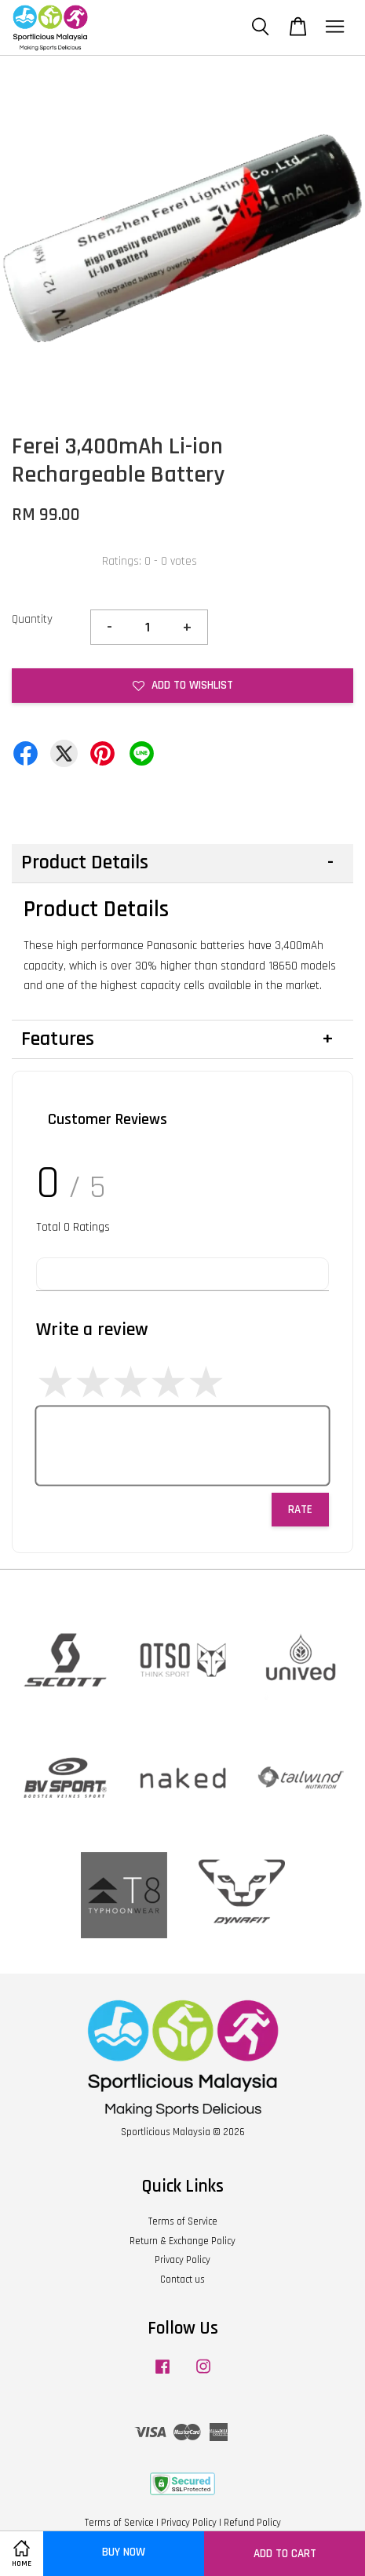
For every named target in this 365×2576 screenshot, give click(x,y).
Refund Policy (252, 2522)
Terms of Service (182, 2221)
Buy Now (123, 2552)
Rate (300, 1509)
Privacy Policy (182, 2260)
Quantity (32, 619)
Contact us (182, 2279)
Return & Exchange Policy (182, 2241)
